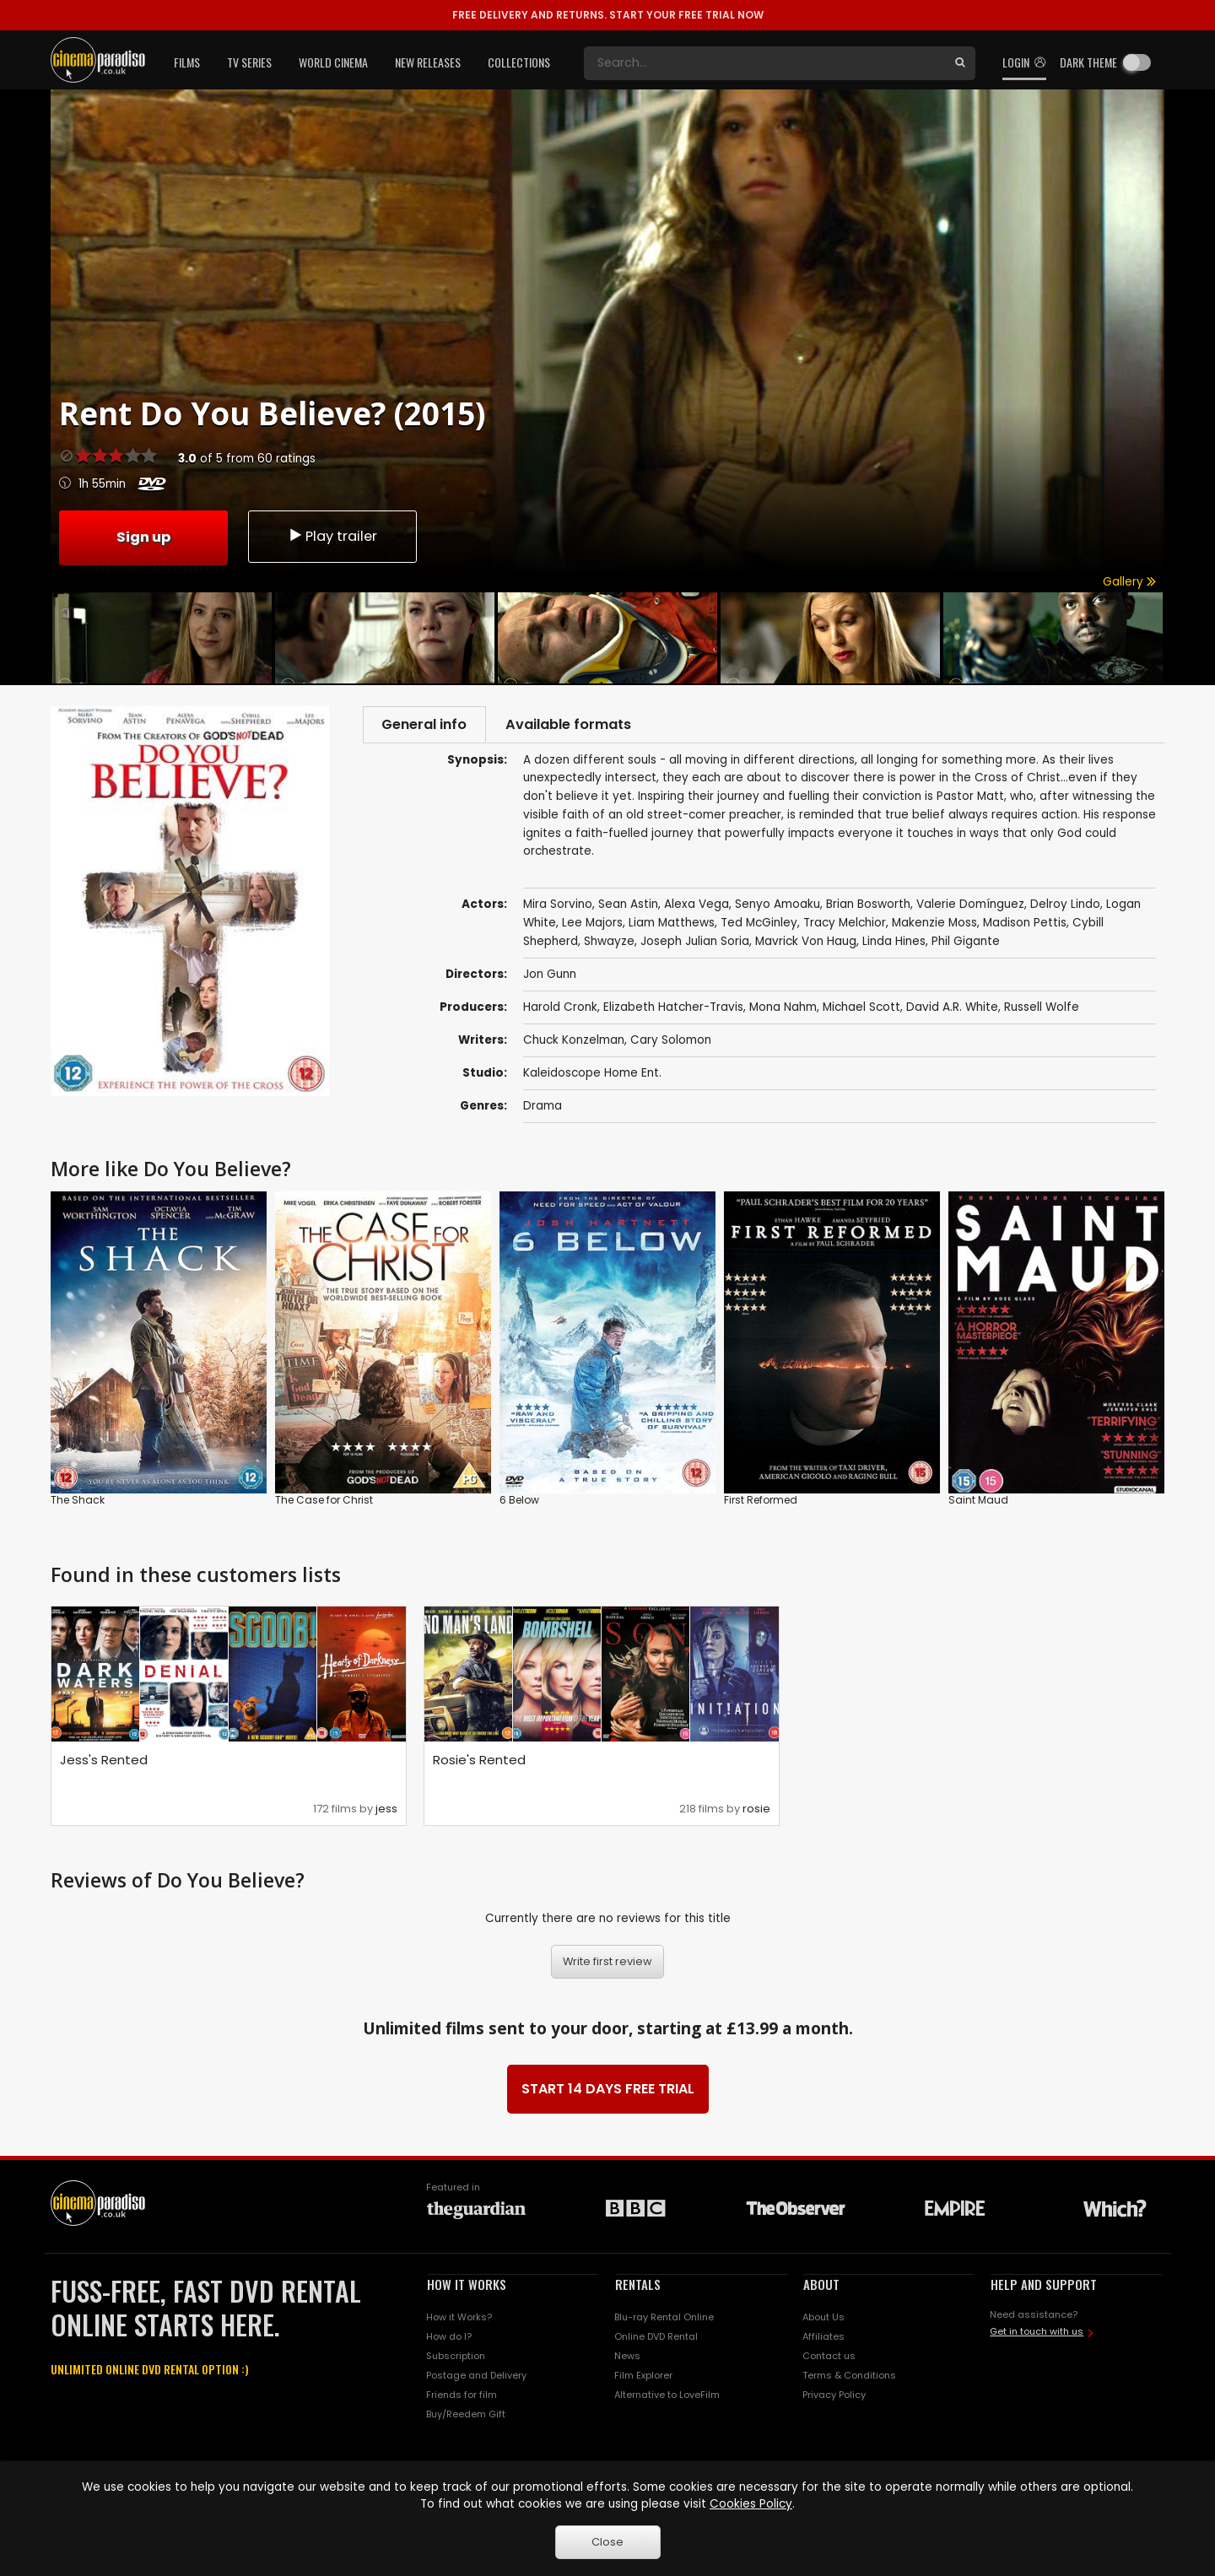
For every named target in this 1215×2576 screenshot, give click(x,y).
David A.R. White (952, 1010)
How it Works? (459, 2319)
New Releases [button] (428, 62)
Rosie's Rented (479, 1761)
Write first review (607, 1964)
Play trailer (332, 536)
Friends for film (461, 2396)
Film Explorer (643, 2377)
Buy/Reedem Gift (465, 2415)
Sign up (143, 535)
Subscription (455, 2358)
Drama (542, 1108)
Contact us (829, 2358)
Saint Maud (978, 1501)
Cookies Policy (751, 2504)
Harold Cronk (560, 1010)
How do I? (449, 2339)
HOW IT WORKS (466, 2285)
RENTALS (638, 2285)
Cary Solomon (670, 1042)
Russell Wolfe (1041, 1010)
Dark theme (1088, 62)
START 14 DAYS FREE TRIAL (607, 2090)
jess (386, 1810)
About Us (823, 2319)
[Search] (764, 63)
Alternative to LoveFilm (667, 2396)
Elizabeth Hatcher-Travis (673, 1010)
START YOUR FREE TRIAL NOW (608, 15)
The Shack (78, 1501)
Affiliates (823, 2339)
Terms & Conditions (849, 2377)
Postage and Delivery (476, 2377)
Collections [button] (519, 62)
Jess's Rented (104, 1761)
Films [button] (187, 62)
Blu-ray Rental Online (664, 2319)
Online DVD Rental (656, 2339)
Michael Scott (861, 1010)
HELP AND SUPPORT (1044, 2285)
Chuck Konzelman (573, 1042)
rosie (756, 1810)
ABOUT (821, 2285)
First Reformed (760, 1501)
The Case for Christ (324, 1501)
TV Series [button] (249, 62)
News (627, 2358)
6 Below (519, 1501)
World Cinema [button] (333, 62)
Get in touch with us (1036, 2333)
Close (607, 2542)
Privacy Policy (834, 2396)
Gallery (1129, 582)
